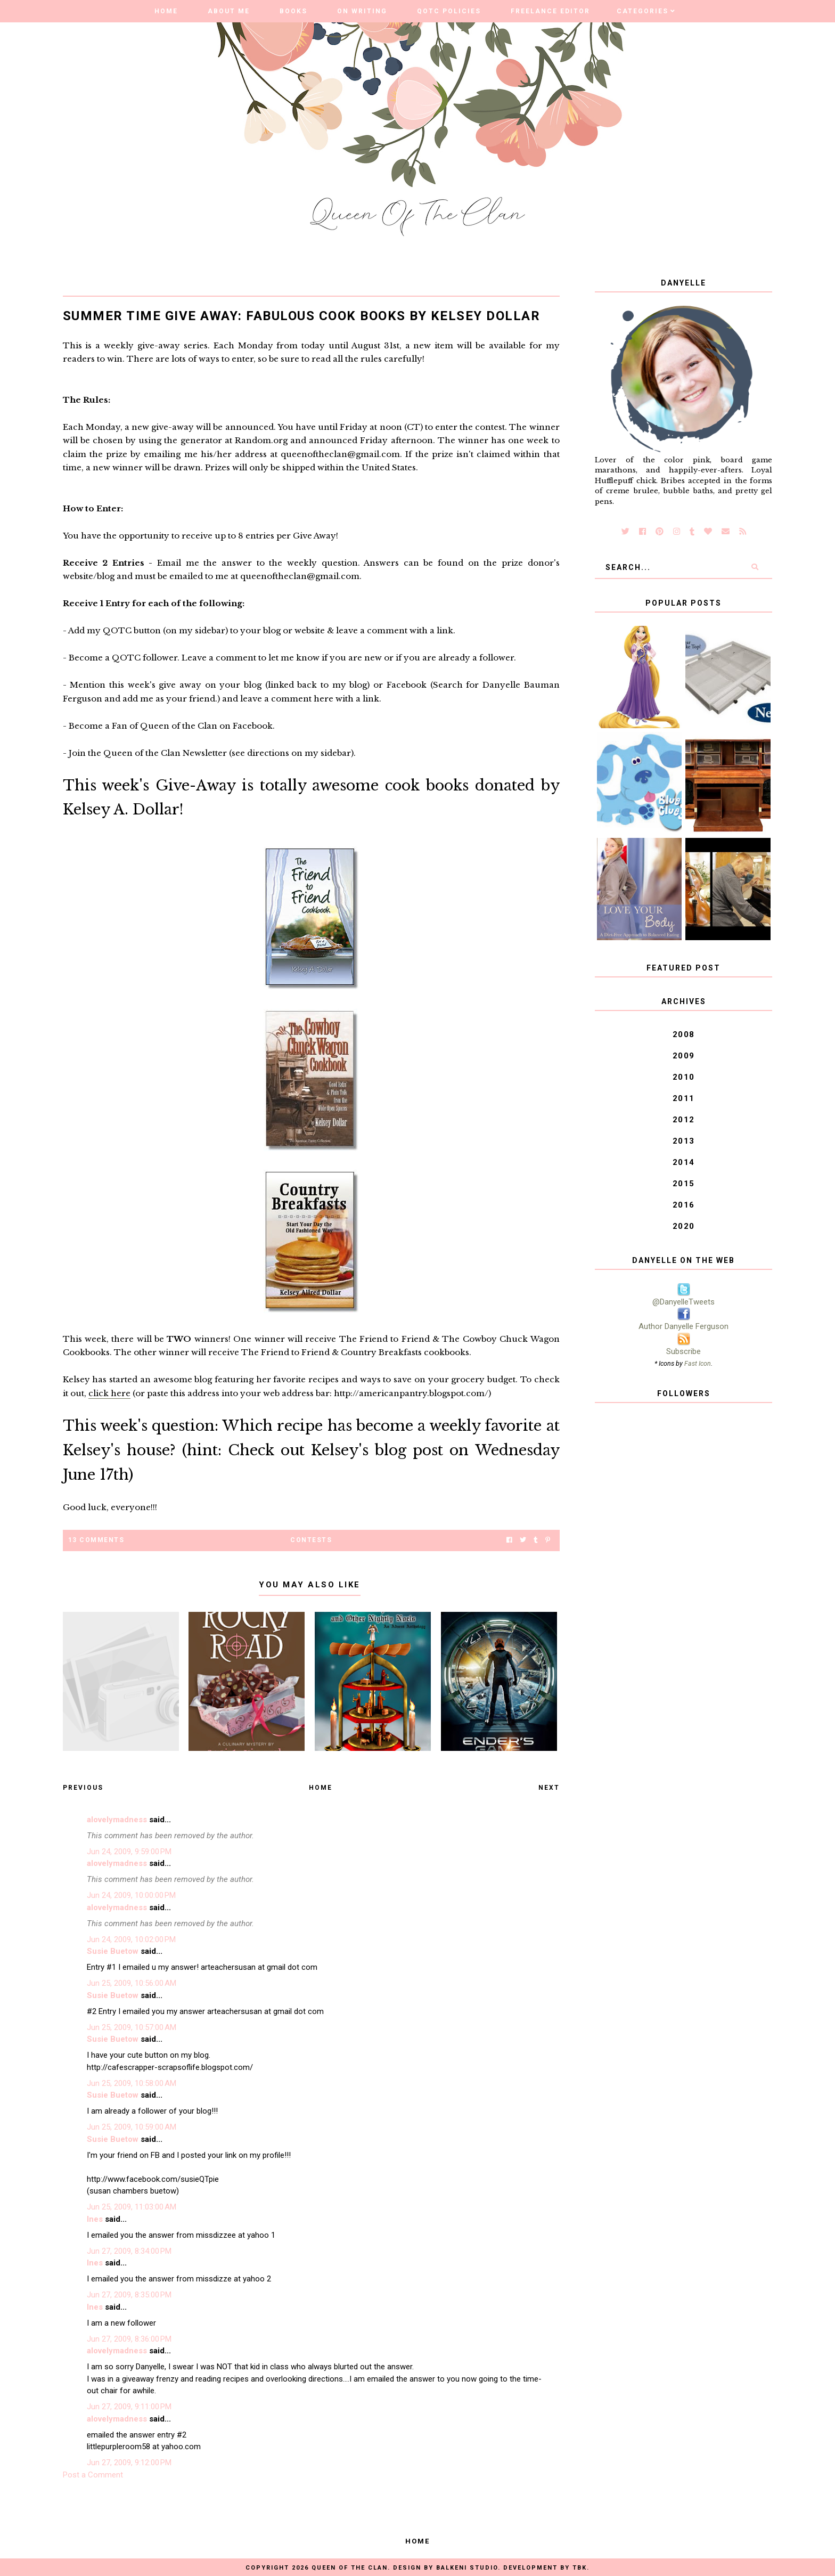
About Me (229, 11)
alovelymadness (117, 1819)
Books (293, 11)
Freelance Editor (550, 11)
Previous (83, 1787)
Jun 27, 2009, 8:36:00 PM (129, 2339)
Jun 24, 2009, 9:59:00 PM (129, 1851)
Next (549, 1787)
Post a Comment (93, 2475)
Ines (95, 2219)
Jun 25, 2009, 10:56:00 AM (131, 1983)
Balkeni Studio (467, 2567)
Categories (642, 11)
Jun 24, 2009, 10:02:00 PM (131, 1939)
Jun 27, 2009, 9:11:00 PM (129, 2406)
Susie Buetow (112, 1951)
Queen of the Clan (350, 2567)
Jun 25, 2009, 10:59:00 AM (131, 2127)
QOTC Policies (449, 11)
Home (166, 11)
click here (109, 1393)
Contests (311, 1540)
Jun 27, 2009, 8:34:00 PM (129, 2251)
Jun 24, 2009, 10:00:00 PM (131, 1895)
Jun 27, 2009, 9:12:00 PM (129, 2462)
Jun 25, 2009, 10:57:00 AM (131, 2027)
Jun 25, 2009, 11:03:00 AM (131, 2207)
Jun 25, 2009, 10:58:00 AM (131, 2083)
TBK (579, 2567)
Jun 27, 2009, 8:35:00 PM (129, 2295)
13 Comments (96, 1540)
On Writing (362, 11)
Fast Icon (697, 1363)
